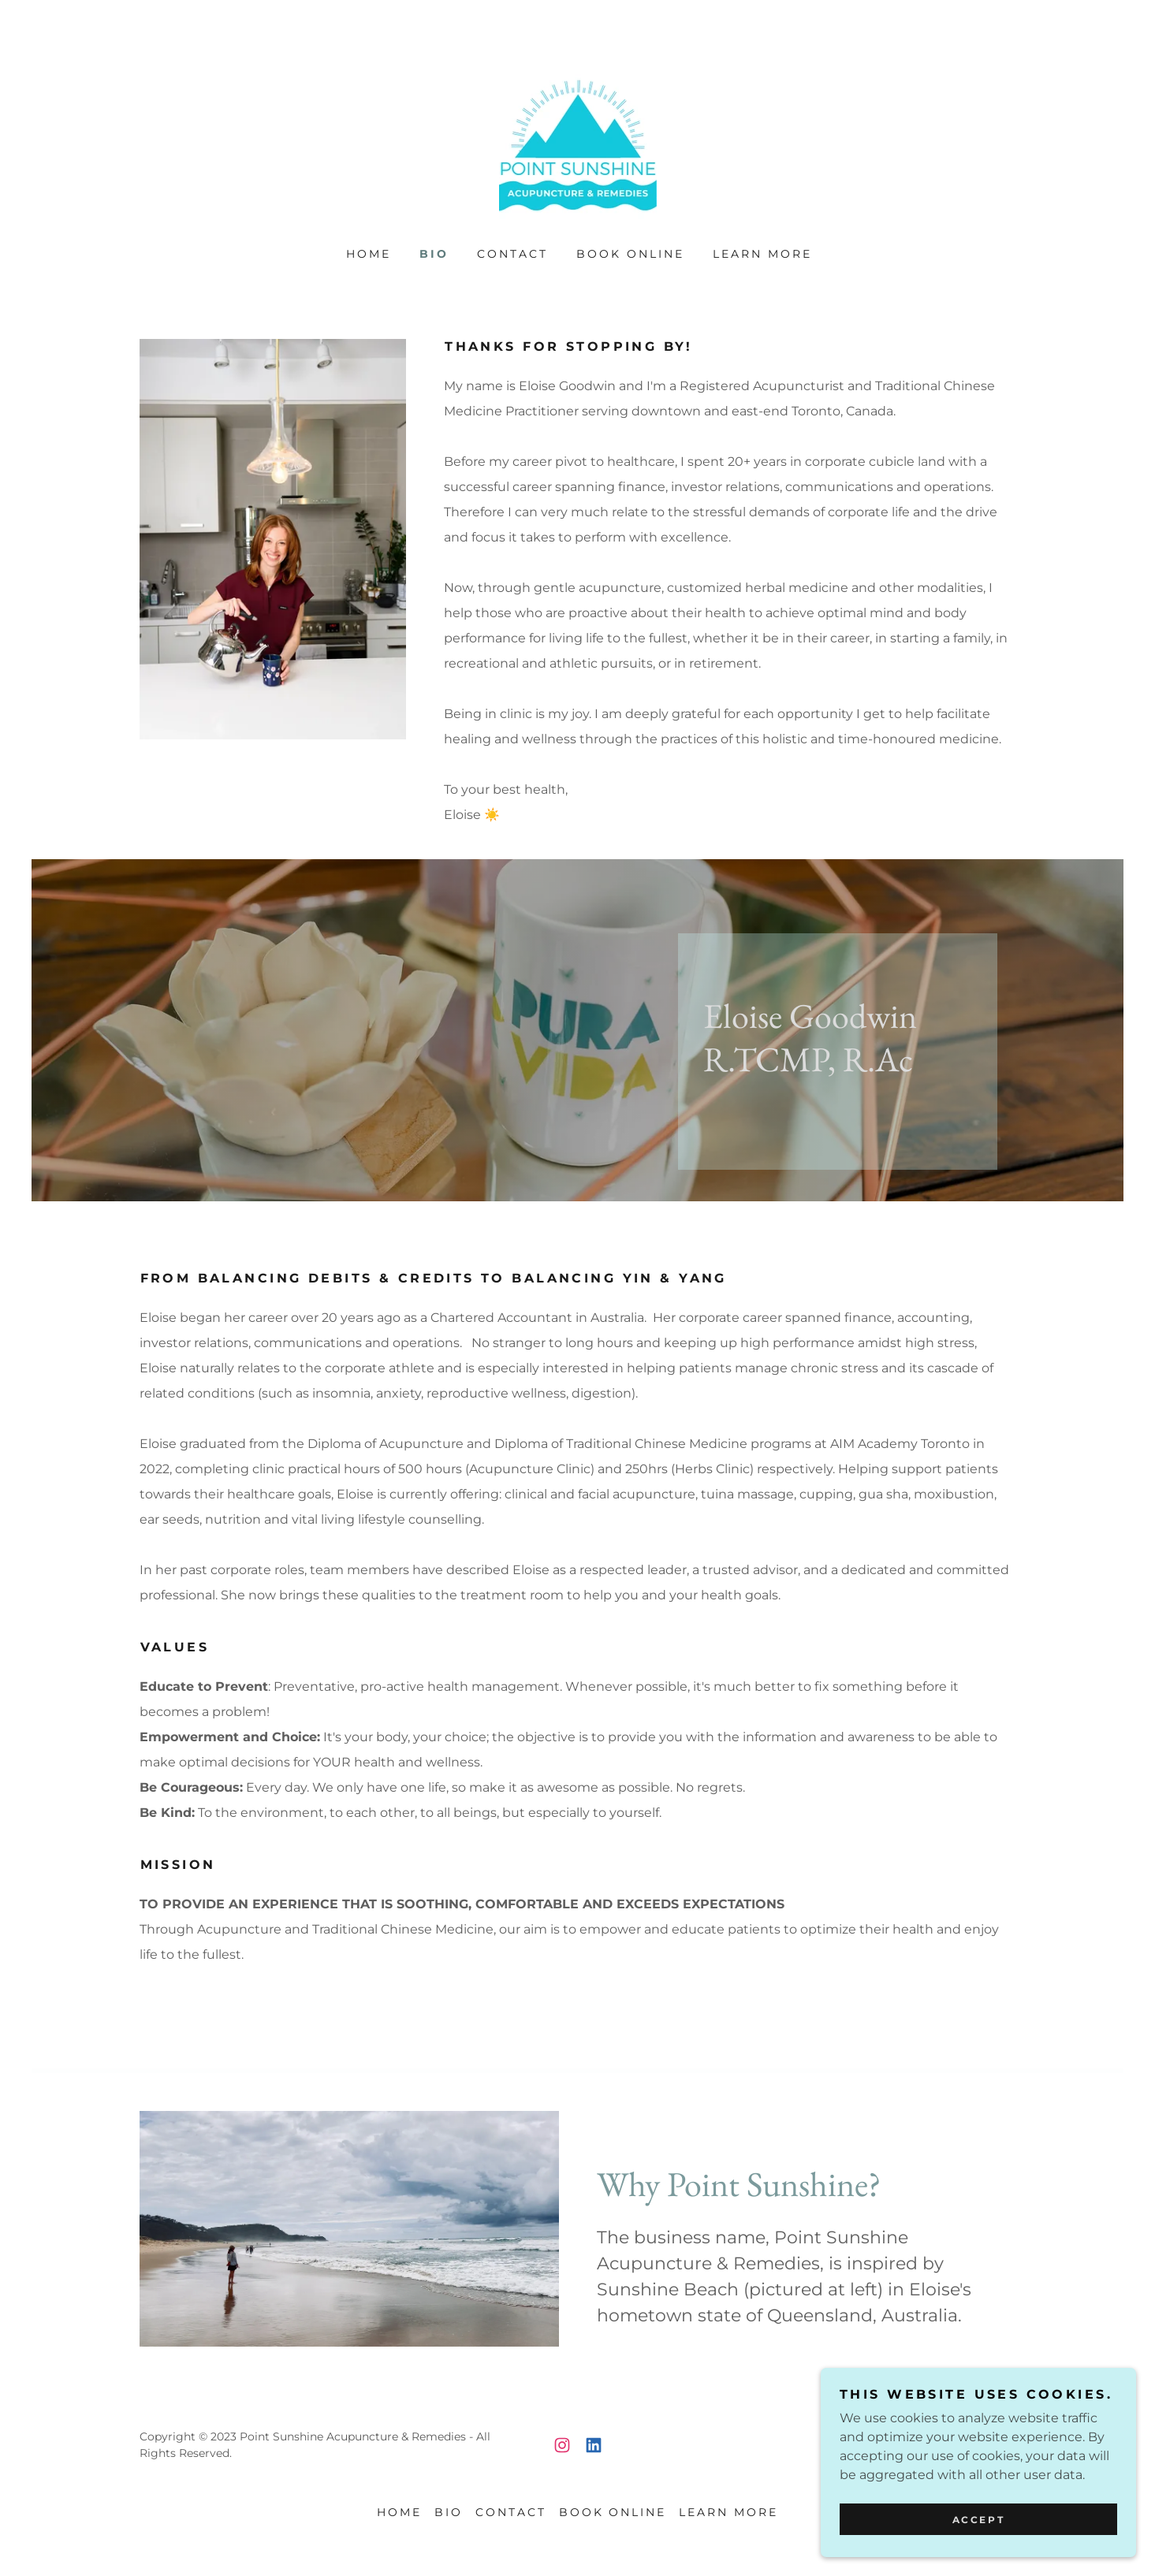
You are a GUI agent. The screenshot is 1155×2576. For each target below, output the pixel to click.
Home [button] (399, 2512)
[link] (578, 145)
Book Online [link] (630, 254)
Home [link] (368, 254)
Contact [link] (512, 254)
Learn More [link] (762, 254)
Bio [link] (434, 254)
